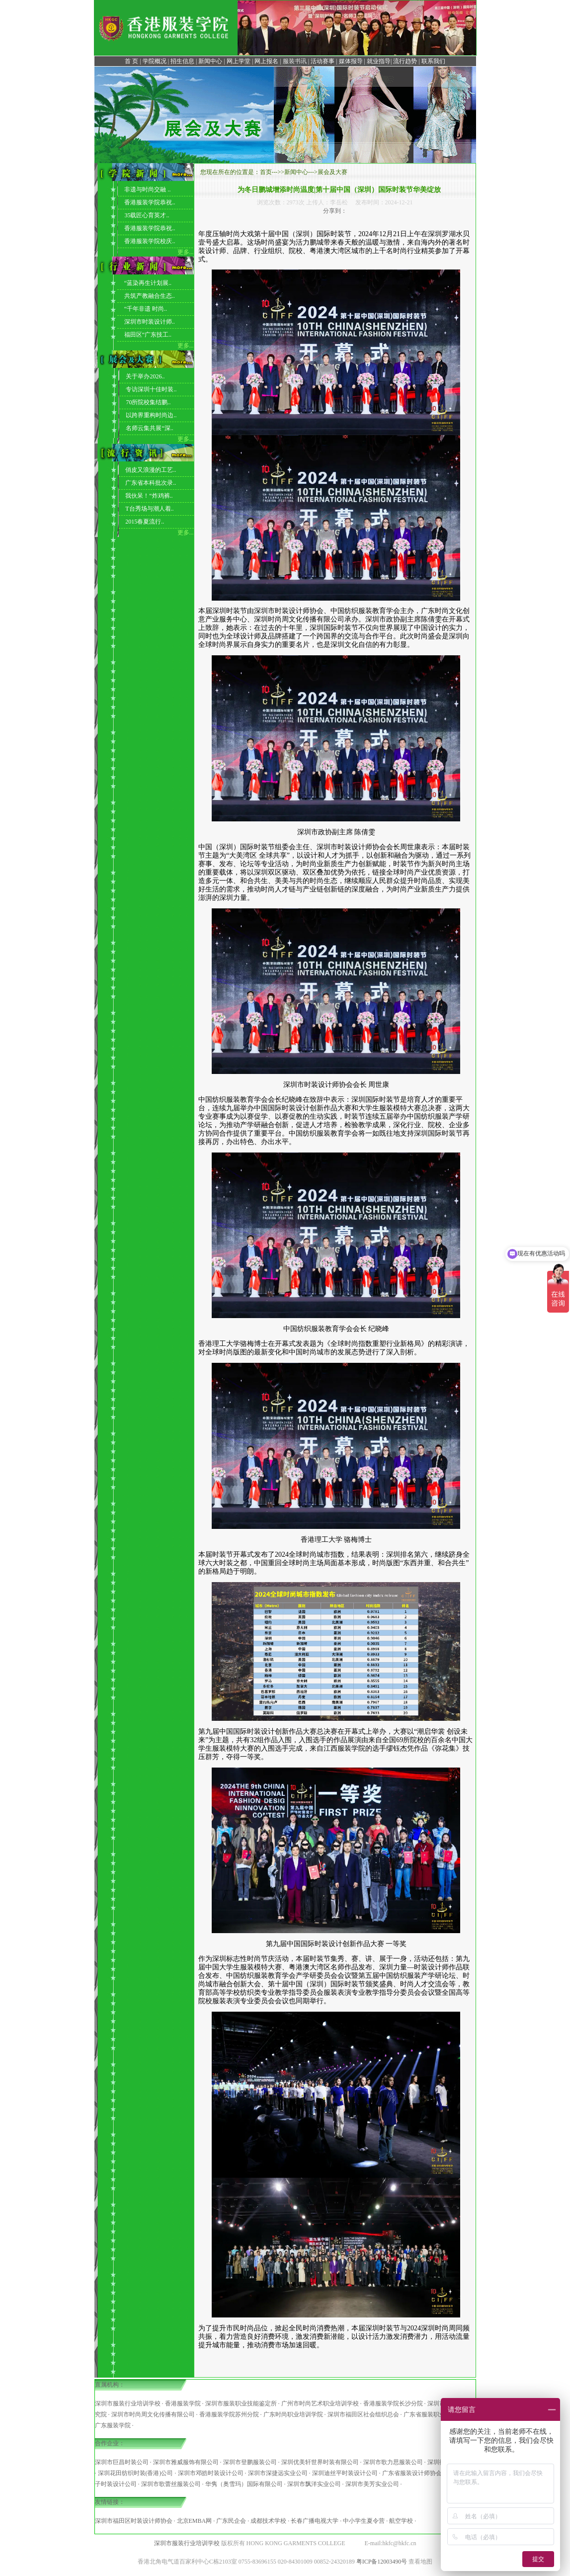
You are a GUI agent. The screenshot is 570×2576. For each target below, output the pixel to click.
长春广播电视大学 (314, 2520)
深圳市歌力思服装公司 (393, 2462)
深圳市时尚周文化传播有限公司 (153, 2414)
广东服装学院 (113, 2425)
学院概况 (154, 61)
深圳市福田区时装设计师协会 (133, 2520)
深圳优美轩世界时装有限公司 (320, 2462)
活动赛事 (322, 61)
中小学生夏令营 (364, 2520)
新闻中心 (210, 61)
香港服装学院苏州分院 (229, 2414)
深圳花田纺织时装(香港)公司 (135, 2473)
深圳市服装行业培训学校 (128, 2403)
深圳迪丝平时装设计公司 (345, 2473)
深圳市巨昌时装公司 (122, 2462)
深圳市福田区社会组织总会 (363, 2414)
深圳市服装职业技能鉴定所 (241, 2403)
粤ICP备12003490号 (381, 2561)
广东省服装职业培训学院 (436, 2414)
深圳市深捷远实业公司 (278, 2473)
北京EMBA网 (194, 2520)
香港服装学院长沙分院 (393, 2403)
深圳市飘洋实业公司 (314, 2484)
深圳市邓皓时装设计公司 (211, 2473)
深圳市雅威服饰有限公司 (186, 2462)
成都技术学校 (268, 2520)
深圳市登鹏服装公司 (250, 2462)
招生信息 (182, 61)
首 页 (131, 61)
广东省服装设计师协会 (412, 2473)
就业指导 (379, 61)
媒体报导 (351, 61)
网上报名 (266, 61)
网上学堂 (238, 61)
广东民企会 (231, 2520)
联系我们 (433, 61)
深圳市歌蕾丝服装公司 (171, 2484)
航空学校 (401, 2520)
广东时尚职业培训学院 (293, 2414)
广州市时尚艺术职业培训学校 (320, 2403)
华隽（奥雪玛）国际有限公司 (244, 2484)
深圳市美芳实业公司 (372, 2484)
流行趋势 (405, 61)
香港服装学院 (183, 2403)
